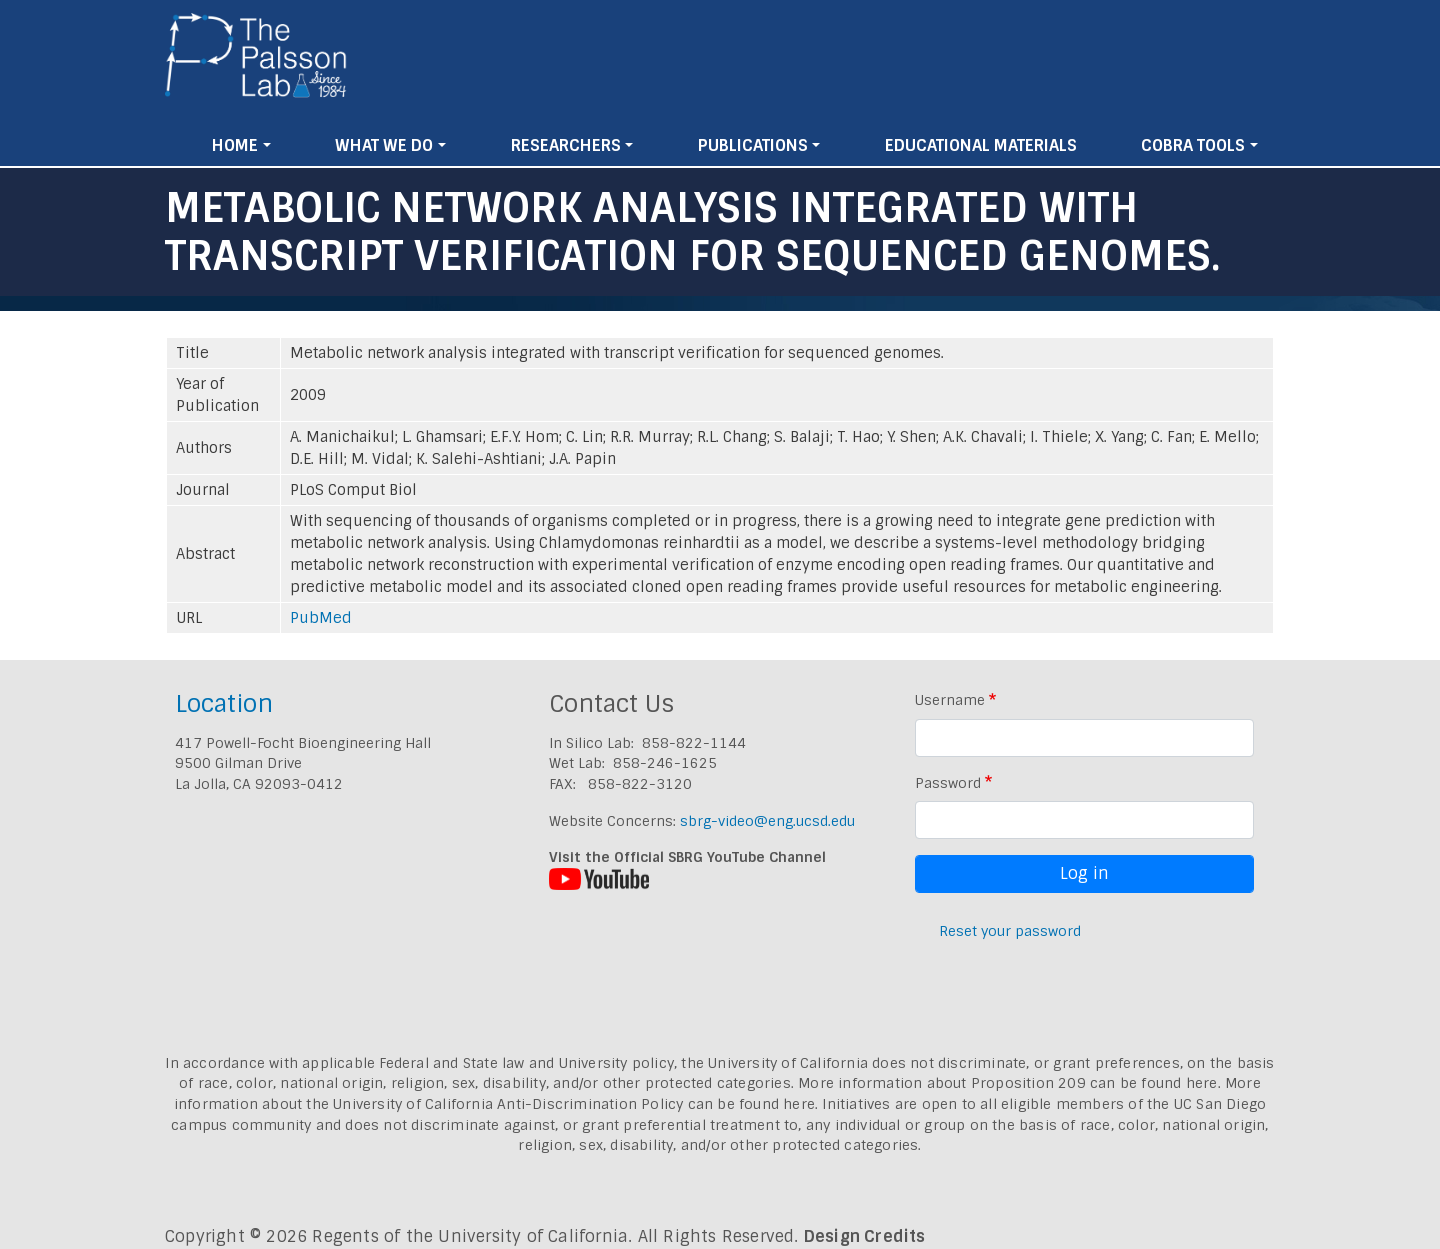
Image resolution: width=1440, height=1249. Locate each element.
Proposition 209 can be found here (1094, 1083)
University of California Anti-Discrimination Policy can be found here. (575, 1104)
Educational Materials (981, 145)
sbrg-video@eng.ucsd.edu (767, 821)
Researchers (566, 145)
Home (235, 145)
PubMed (321, 618)
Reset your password (1010, 931)
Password (948, 783)
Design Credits (865, 1236)
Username (950, 700)
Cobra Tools (1193, 145)
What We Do (384, 145)
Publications (753, 145)
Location (224, 703)
